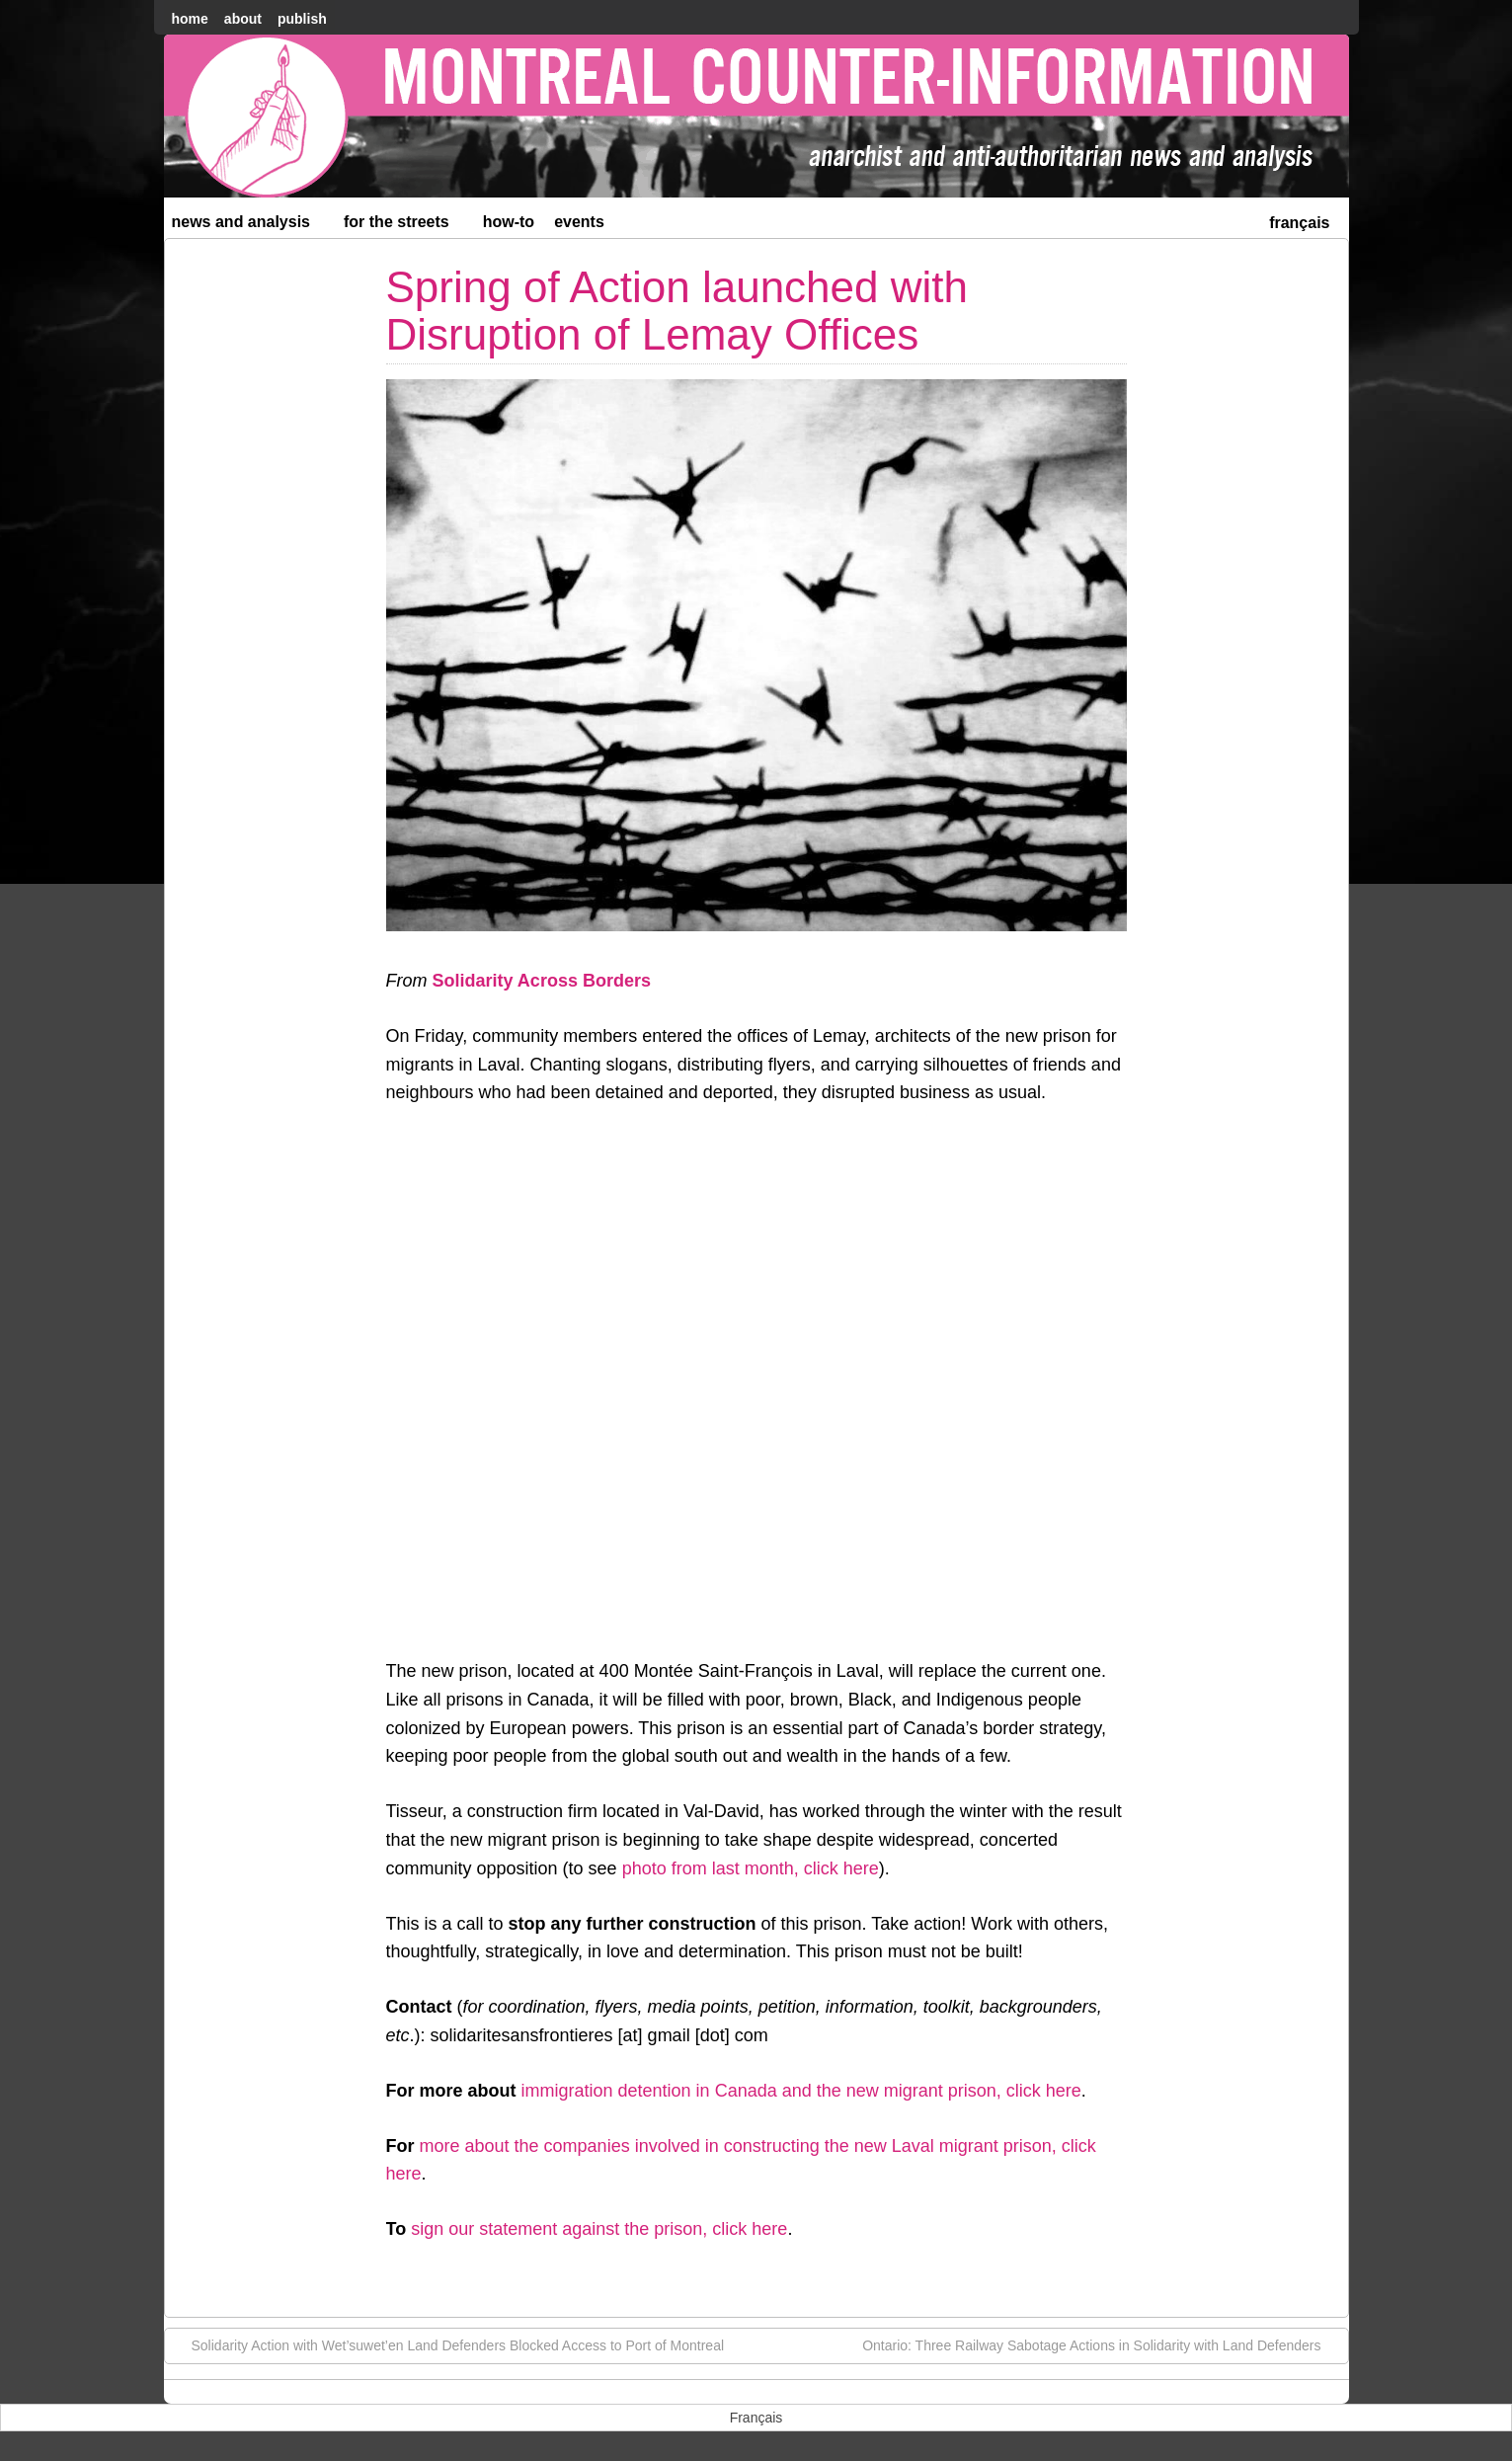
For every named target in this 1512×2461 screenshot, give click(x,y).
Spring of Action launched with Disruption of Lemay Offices (677, 310)
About (243, 19)
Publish (302, 19)
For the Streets (405, 225)
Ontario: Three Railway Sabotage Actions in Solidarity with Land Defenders (1101, 2344)
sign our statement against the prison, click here (599, 2229)
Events (579, 221)
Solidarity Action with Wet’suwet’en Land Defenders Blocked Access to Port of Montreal (448, 2344)
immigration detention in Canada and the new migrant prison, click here (801, 2091)
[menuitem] (1299, 220)
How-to (508, 221)
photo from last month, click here (750, 1868)
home (190, 19)
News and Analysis (250, 225)
